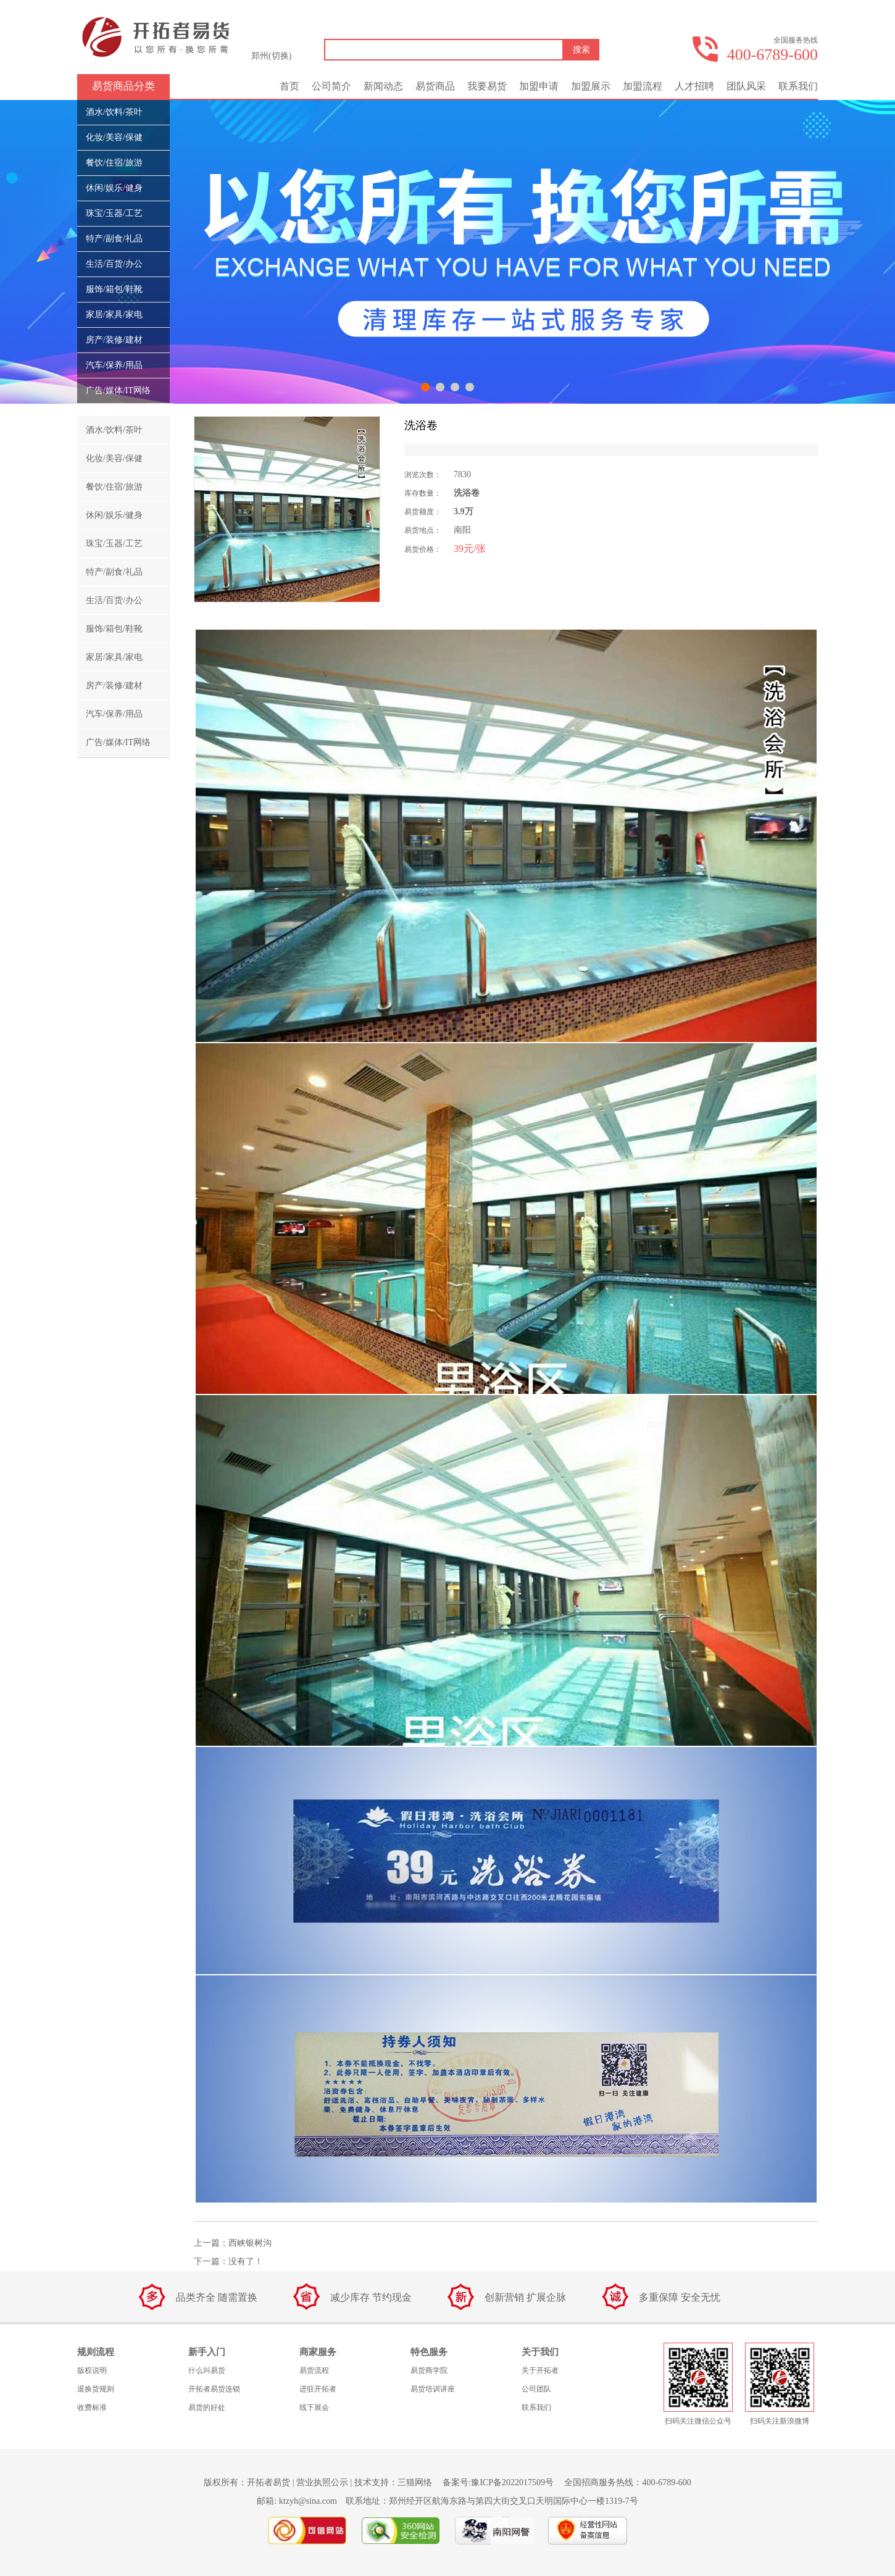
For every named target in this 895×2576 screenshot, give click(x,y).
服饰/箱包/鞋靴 (114, 289)
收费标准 (92, 2407)
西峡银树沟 (250, 2243)
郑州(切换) (271, 55)
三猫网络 (415, 2482)
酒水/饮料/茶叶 (114, 112)
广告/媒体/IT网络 (118, 390)
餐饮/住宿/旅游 (114, 162)
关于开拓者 (540, 2370)
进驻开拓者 (317, 2389)
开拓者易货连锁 (214, 2389)
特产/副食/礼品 (114, 238)
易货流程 (314, 2370)
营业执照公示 (322, 2482)
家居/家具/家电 (114, 314)
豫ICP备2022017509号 (512, 2482)
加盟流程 (642, 86)
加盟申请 (539, 86)
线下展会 (314, 2407)
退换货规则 (95, 2389)
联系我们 (798, 86)
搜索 (581, 49)
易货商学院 (429, 2370)
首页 (289, 86)
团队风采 (746, 86)
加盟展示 (590, 86)
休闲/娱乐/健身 (114, 188)
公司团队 (536, 2389)
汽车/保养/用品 (114, 365)
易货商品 (435, 86)
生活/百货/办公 (114, 264)
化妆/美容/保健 (114, 137)
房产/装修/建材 (114, 339)
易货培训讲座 (432, 2389)
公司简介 (331, 86)
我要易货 (487, 86)
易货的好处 (206, 2407)
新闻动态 (383, 86)
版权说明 (92, 2370)
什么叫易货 (206, 2370)
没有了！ (245, 2261)
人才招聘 (694, 86)
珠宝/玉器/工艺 (114, 213)
